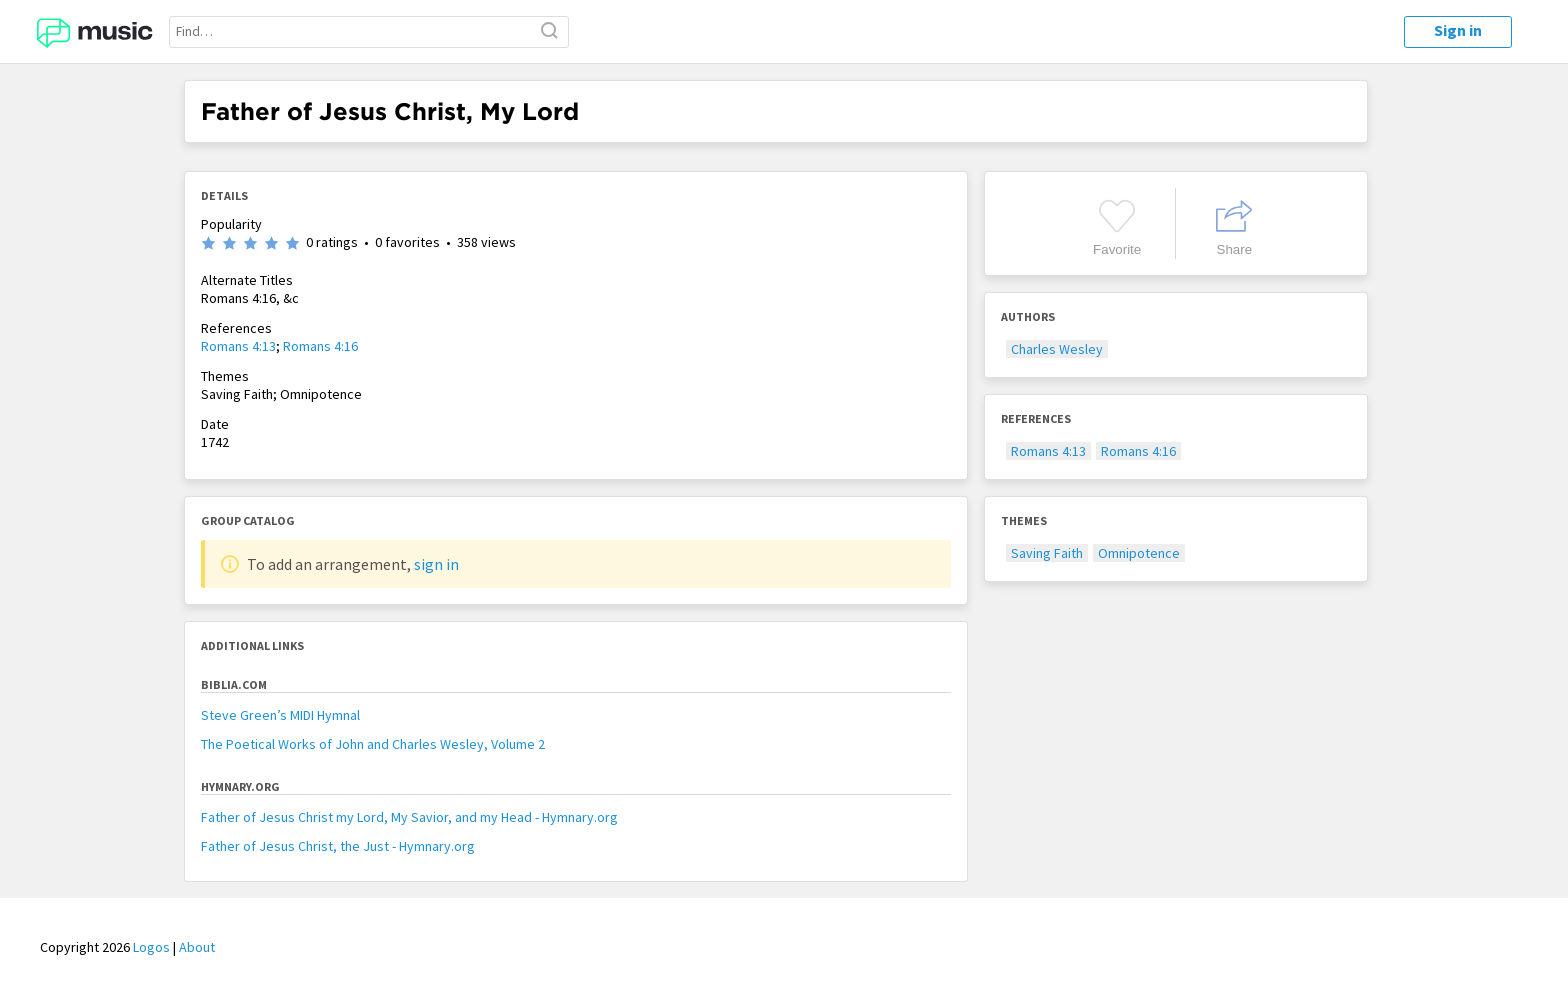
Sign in (1458, 30)
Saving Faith (1047, 553)
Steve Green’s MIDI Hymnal (280, 715)
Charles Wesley (1057, 349)
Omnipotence (1139, 553)
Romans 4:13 (238, 346)
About (197, 947)
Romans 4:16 (320, 346)
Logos (151, 947)
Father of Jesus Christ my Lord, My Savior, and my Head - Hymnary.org (409, 817)
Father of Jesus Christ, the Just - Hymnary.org (338, 846)
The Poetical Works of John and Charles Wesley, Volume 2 (373, 744)
